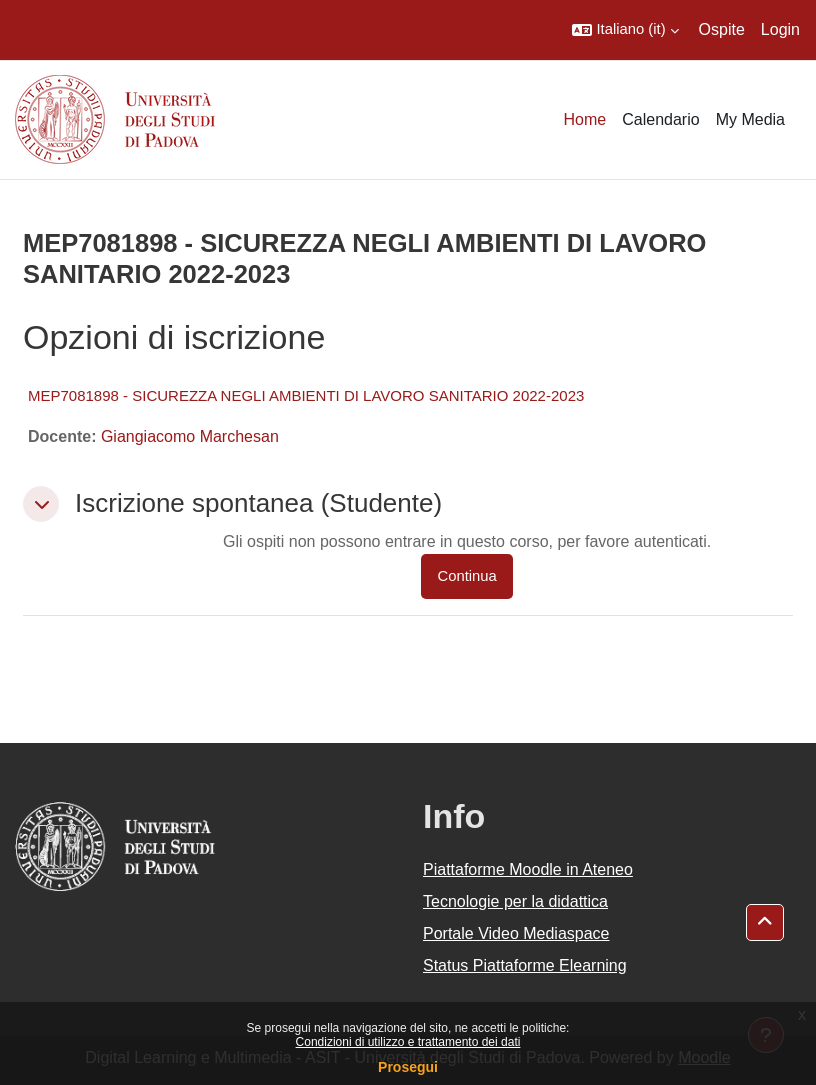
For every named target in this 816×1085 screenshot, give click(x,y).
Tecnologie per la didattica (515, 901)
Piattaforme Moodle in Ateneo (528, 869)
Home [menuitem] (585, 119)
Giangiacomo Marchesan (190, 436)
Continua (466, 576)
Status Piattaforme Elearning (525, 965)
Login (780, 29)
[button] (625, 30)
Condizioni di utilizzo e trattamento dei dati (408, 1042)
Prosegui (408, 1067)
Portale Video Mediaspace (516, 933)
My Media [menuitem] (750, 119)
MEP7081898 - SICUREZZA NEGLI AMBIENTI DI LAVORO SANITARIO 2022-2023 (306, 395)
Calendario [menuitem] (660, 119)
